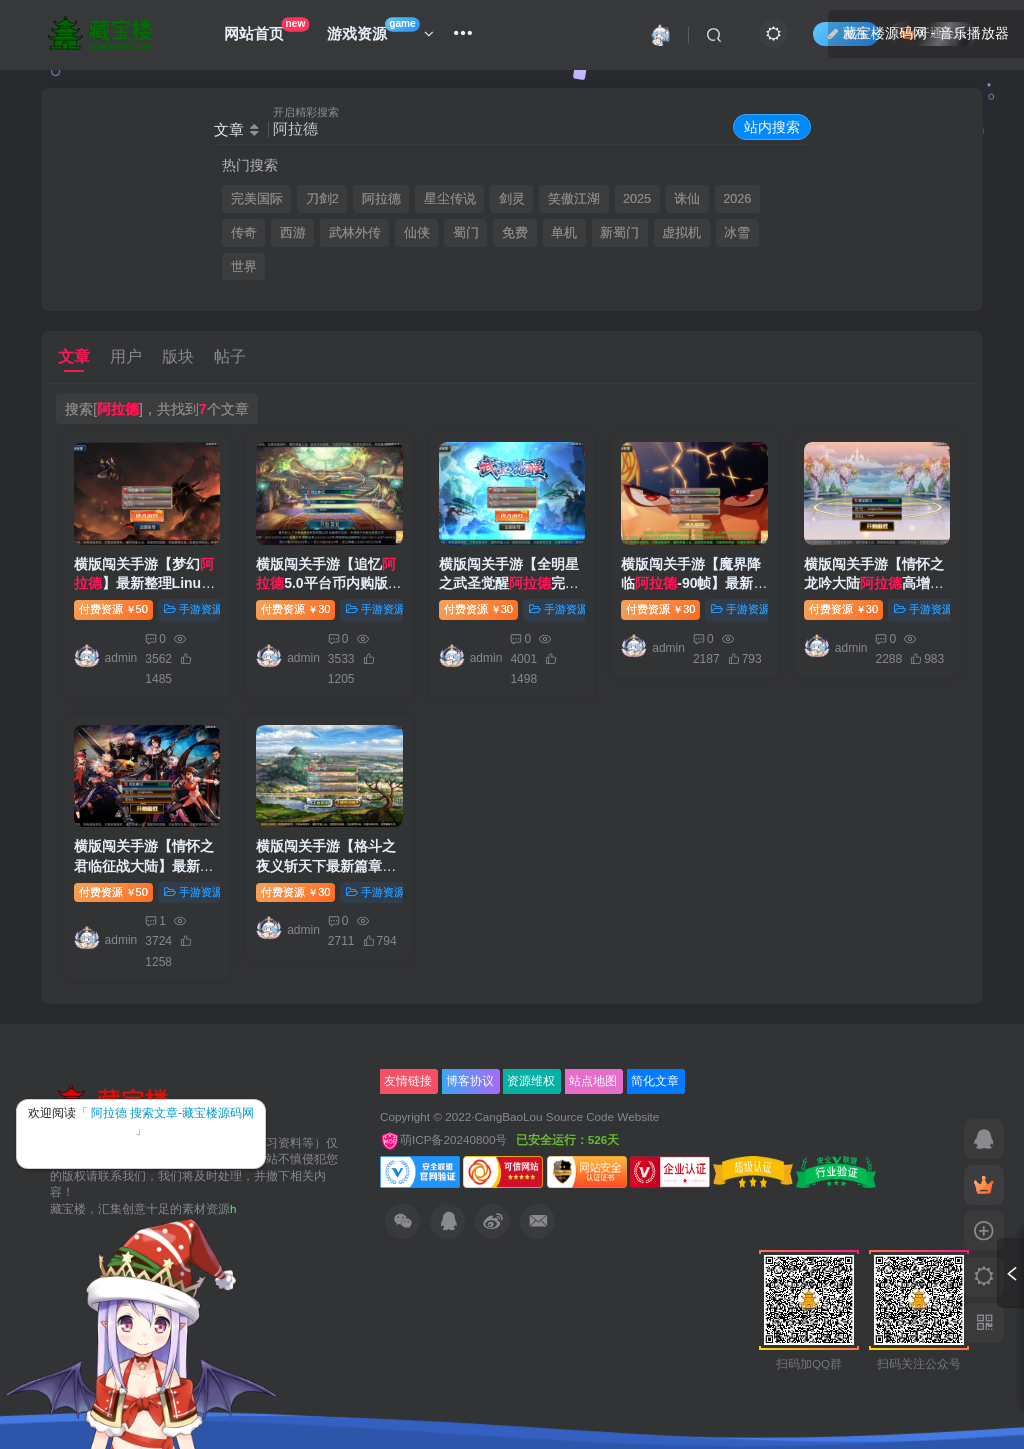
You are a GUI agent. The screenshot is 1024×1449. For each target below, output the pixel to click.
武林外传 (355, 233)
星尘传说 (450, 199)
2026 (737, 199)
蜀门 (466, 233)
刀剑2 (322, 199)
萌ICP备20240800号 (445, 1139)
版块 (178, 356)
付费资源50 (113, 609)
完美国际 (257, 199)
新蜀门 (619, 233)
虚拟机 (681, 233)
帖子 (230, 356)
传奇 (244, 233)
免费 (515, 233)
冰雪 (737, 233)
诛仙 (687, 199)
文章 (74, 356)
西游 (293, 233)
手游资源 (193, 609)
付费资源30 (295, 609)
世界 (244, 267)
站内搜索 (772, 127)
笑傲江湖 (574, 199)
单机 (564, 233)
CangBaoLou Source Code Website (566, 1116)
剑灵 (512, 199)
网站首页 (266, 29)
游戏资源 (380, 29)
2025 (637, 199)
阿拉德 (381, 199)
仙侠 (417, 233)
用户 (126, 356)
